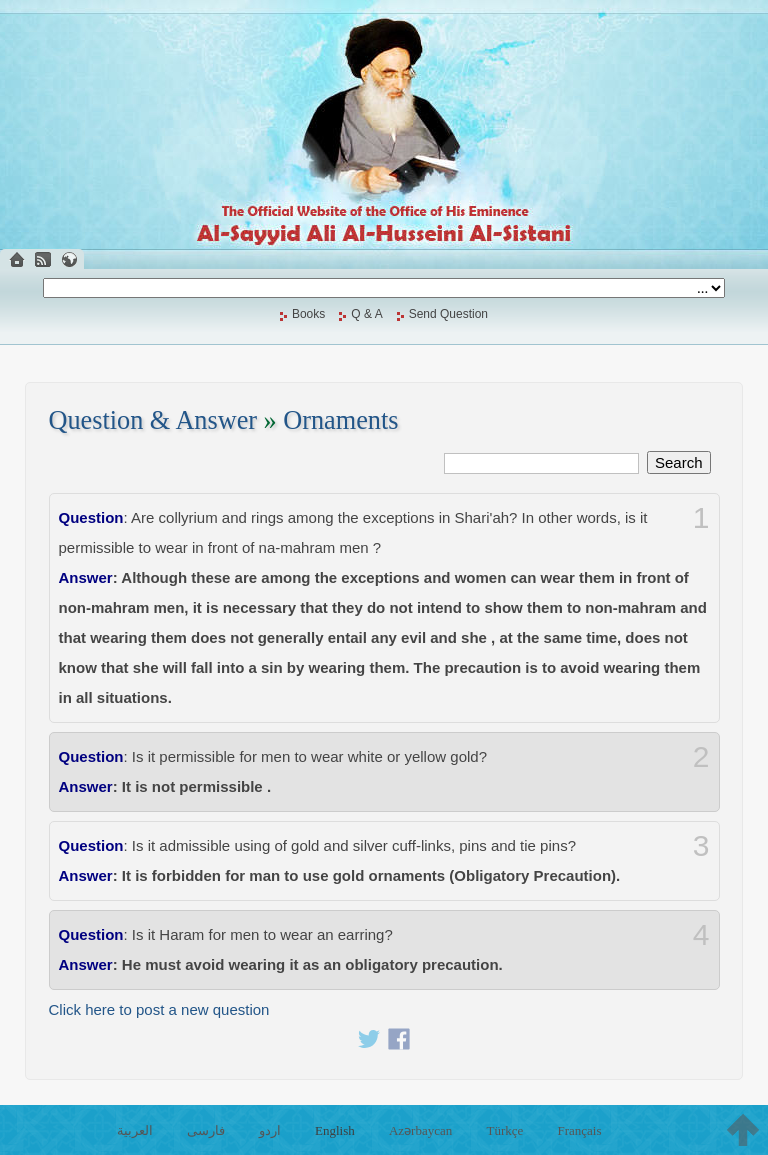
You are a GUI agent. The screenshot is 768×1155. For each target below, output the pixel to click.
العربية (135, 1130)
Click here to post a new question (159, 1009)
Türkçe (504, 1130)
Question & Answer (153, 420)
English (335, 1130)
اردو (270, 1130)
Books (308, 314)
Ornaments (340, 420)
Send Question (448, 314)
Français (579, 1130)
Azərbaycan (420, 1130)
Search (679, 462)
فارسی (206, 1130)
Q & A (366, 314)
